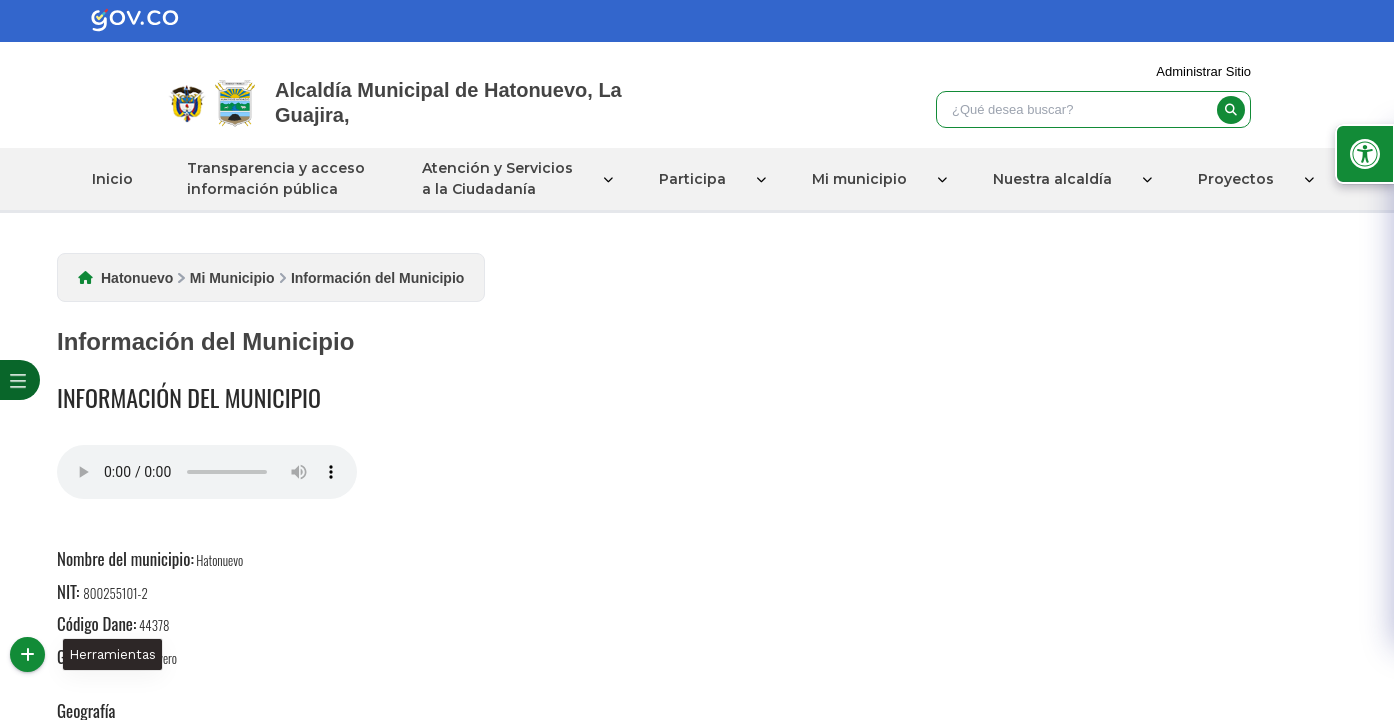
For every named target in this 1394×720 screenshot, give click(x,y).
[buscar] (1231, 110)
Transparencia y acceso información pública (276, 178)
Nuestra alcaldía (1052, 179)
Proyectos (1236, 179)
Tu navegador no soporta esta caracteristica (207, 472)
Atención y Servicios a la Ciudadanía (497, 178)
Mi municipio (859, 179)
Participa (692, 179)
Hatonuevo (137, 278)
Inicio (112, 179)
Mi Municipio (232, 278)
